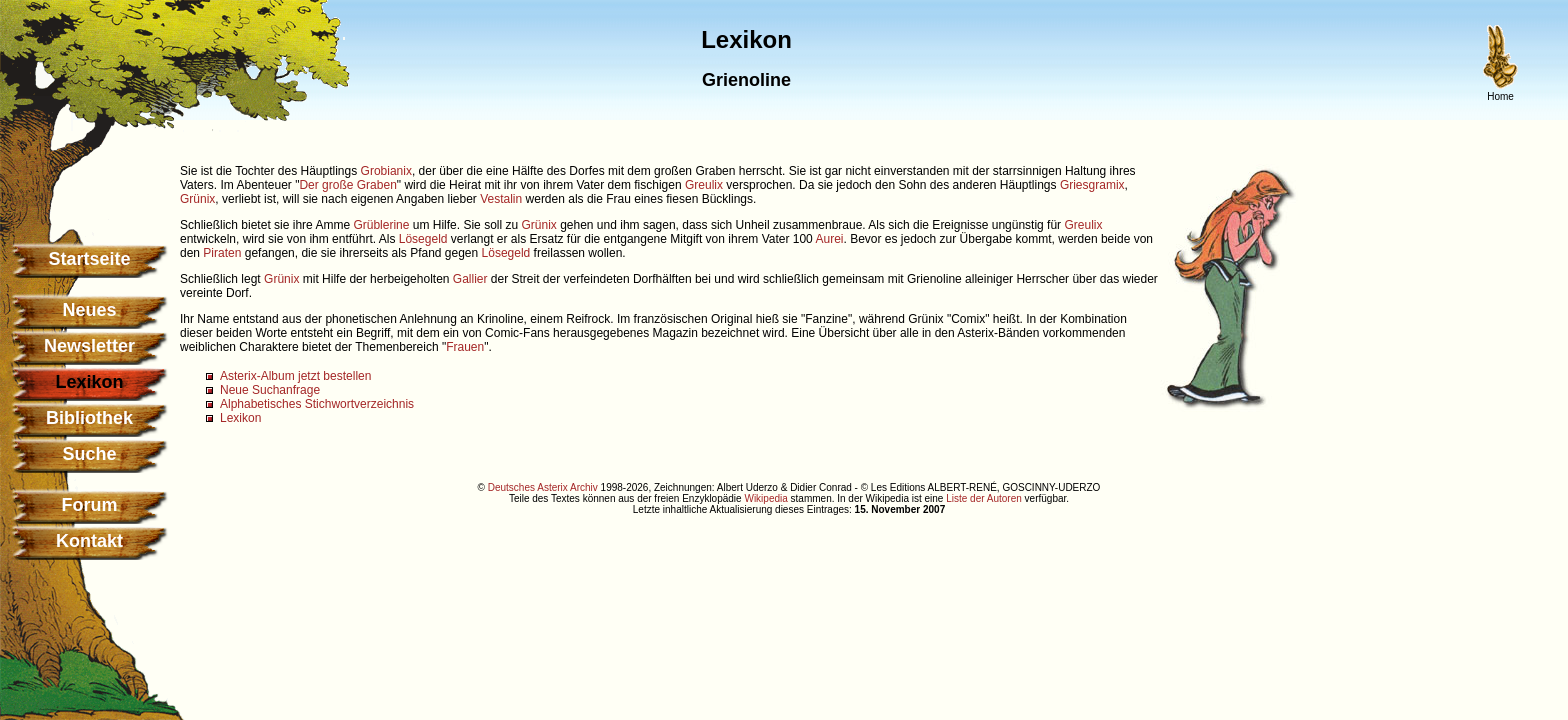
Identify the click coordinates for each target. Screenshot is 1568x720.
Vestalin (501, 199)
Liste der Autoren (984, 498)
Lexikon (240, 418)
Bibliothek (89, 418)
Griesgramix (1092, 185)
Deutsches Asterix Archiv (543, 487)
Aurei (829, 239)
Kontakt (89, 541)
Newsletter (89, 346)
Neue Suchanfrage (270, 390)
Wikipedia (765, 498)
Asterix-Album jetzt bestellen (295, 376)
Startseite (89, 259)
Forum (90, 505)
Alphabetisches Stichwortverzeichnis (317, 404)
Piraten (222, 253)
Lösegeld (423, 239)
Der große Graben (347, 185)
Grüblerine (381, 225)
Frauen (465, 347)
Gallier (470, 279)
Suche (89, 454)
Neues (89, 310)
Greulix (704, 185)
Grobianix (386, 171)
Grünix (197, 199)
